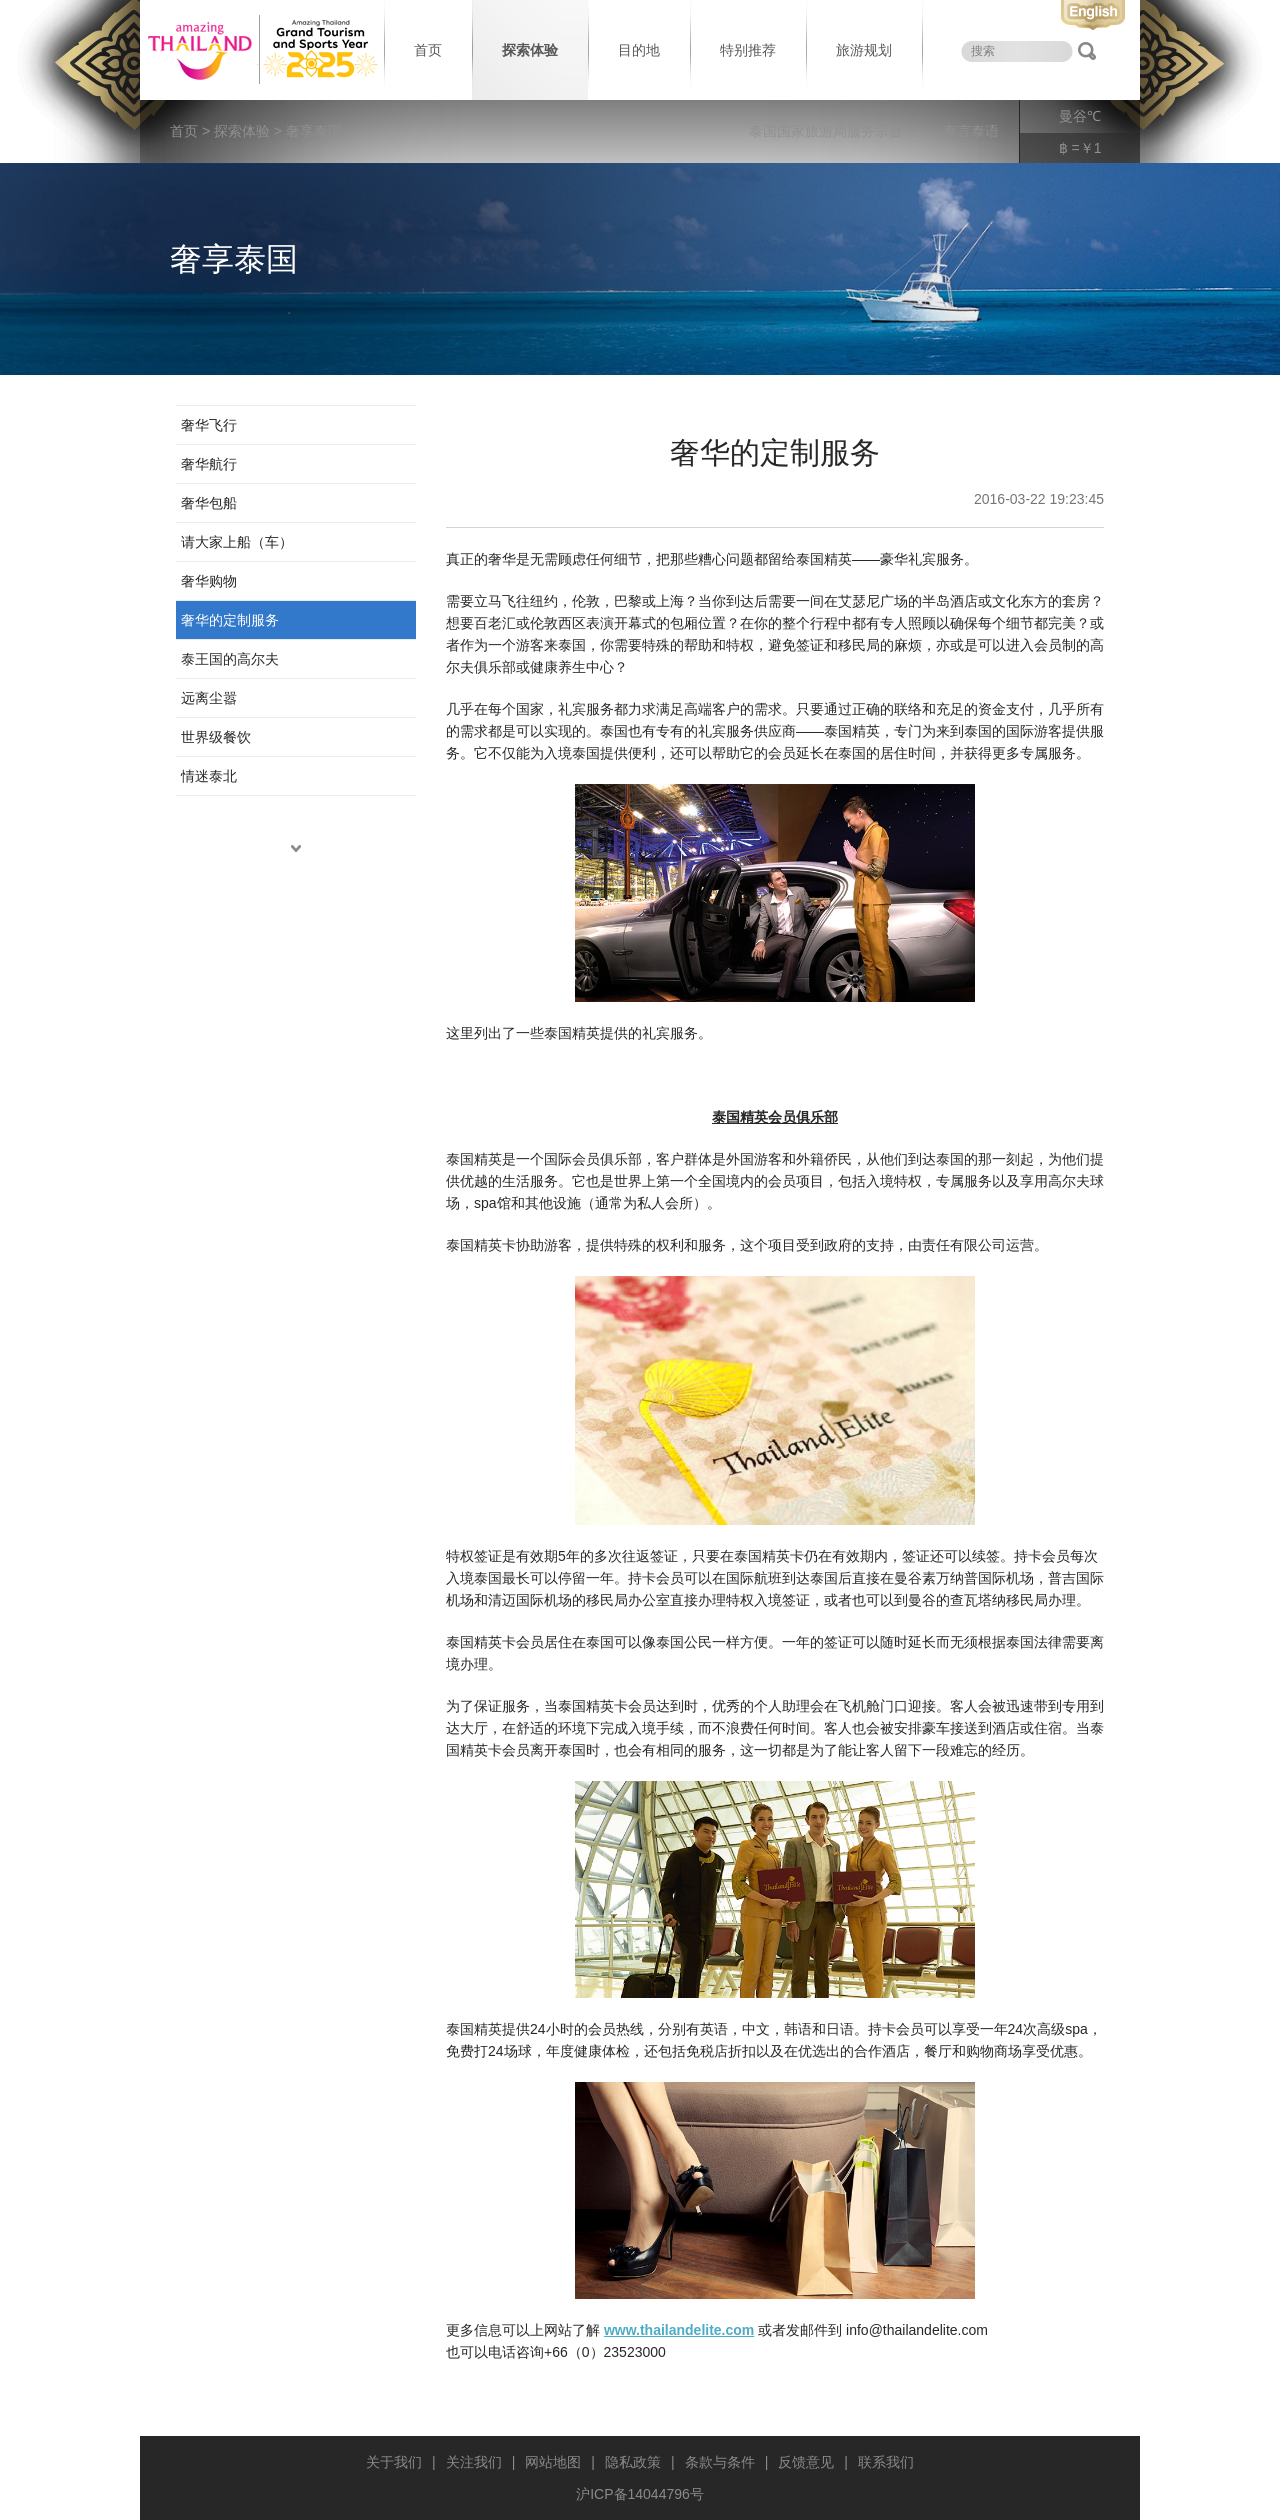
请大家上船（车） (237, 542)
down (296, 848)
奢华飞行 (209, 425)
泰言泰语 (971, 131)
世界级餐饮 (216, 737)
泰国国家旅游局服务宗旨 (826, 131)
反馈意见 (806, 2462)
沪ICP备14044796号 (640, 2494)
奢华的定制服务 (230, 620)
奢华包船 (209, 503)
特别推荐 (748, 50)
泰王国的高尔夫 (230, 659)
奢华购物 (209, 581)
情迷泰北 (209, 776)
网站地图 (553, 2462)
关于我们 (394, 2462)
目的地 (639, 50)
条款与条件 (720, 2462)
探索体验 (530, 50)
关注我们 (474, 2462)
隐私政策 (633, 2462)
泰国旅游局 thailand (260, 50)
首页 (428, 50)
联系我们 (886, 2462)
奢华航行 (209, 464)
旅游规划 (864, 50)
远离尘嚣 (209, 698)
